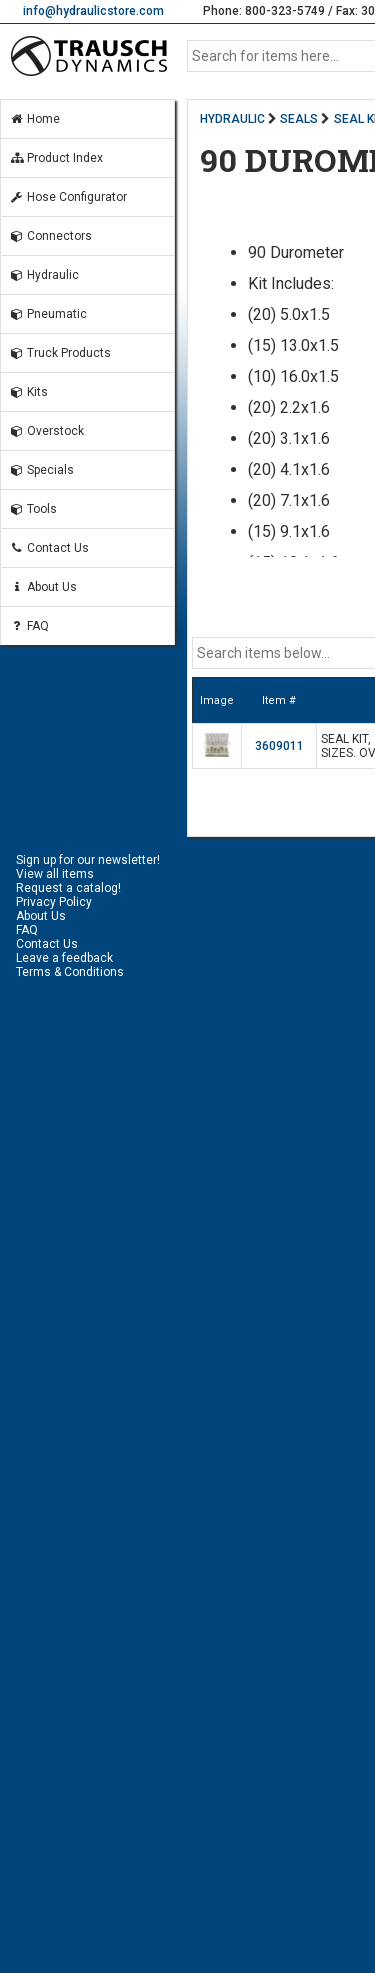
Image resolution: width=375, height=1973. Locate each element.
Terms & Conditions (70, 972)
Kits (28, 392)
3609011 (279, 746)
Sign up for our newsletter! (88, 860)
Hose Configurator (68, 197)
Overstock (46, 431)
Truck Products (60, 353)
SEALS (299, 119)
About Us (43, 587)
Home (34, 119)
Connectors (50, 236)
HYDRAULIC (232, 119)
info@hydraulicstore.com (93, 11)
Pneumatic (48, 314)
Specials (41, 470)
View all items (55, 874)
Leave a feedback (64, 958)
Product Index (56, 158)
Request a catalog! (68, 888)
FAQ (29, 626)
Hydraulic (44, 275)
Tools (33, 509)
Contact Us (49, 548)
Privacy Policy (54, 902)
